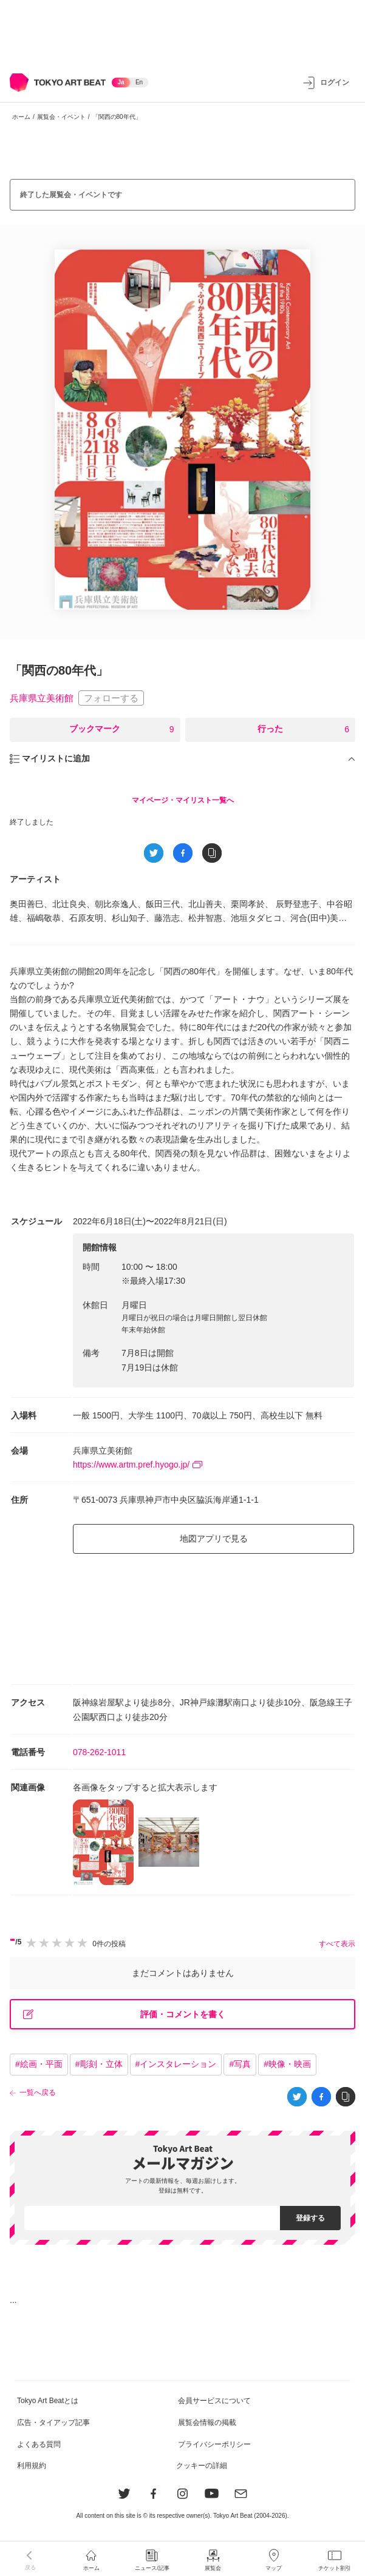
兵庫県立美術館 (41, 698)
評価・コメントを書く (124, 2014)
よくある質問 (39, 2444)
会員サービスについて (214, 2400)
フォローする (111, 698)
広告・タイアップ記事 (53, 2422)
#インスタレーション (176, 2064)
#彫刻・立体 (99, 2064)
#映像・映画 (287, 2064)
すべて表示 (337, 1943)
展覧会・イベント (61, 116)
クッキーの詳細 (201, 2465)
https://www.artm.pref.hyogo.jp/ (137, 1464)
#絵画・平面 (39, 2064)
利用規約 (31, 2465)
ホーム (21, 116)
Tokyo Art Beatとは (47, 2400)
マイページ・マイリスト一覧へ (183, 800)
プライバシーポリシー (214, 2444)
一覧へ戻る (37, 2092)
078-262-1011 (99, 1752)
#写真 (240, 2064)
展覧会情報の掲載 (207, 2422)
